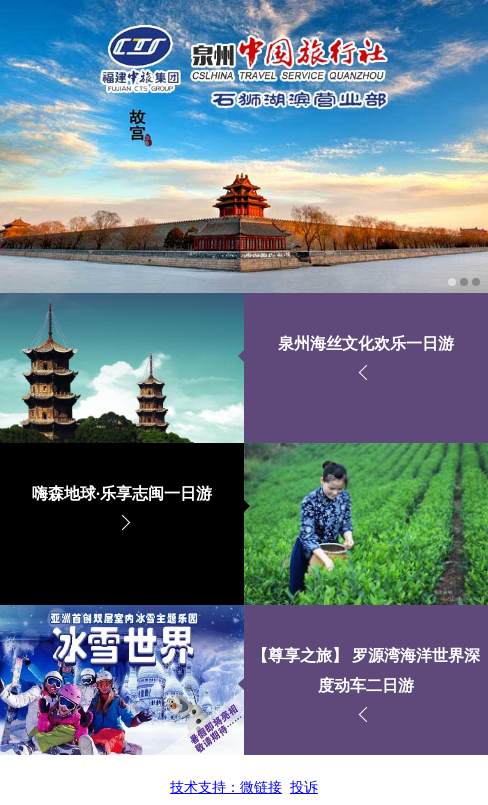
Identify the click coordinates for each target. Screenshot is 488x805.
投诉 (304, 787)
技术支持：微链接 (226, 787)
